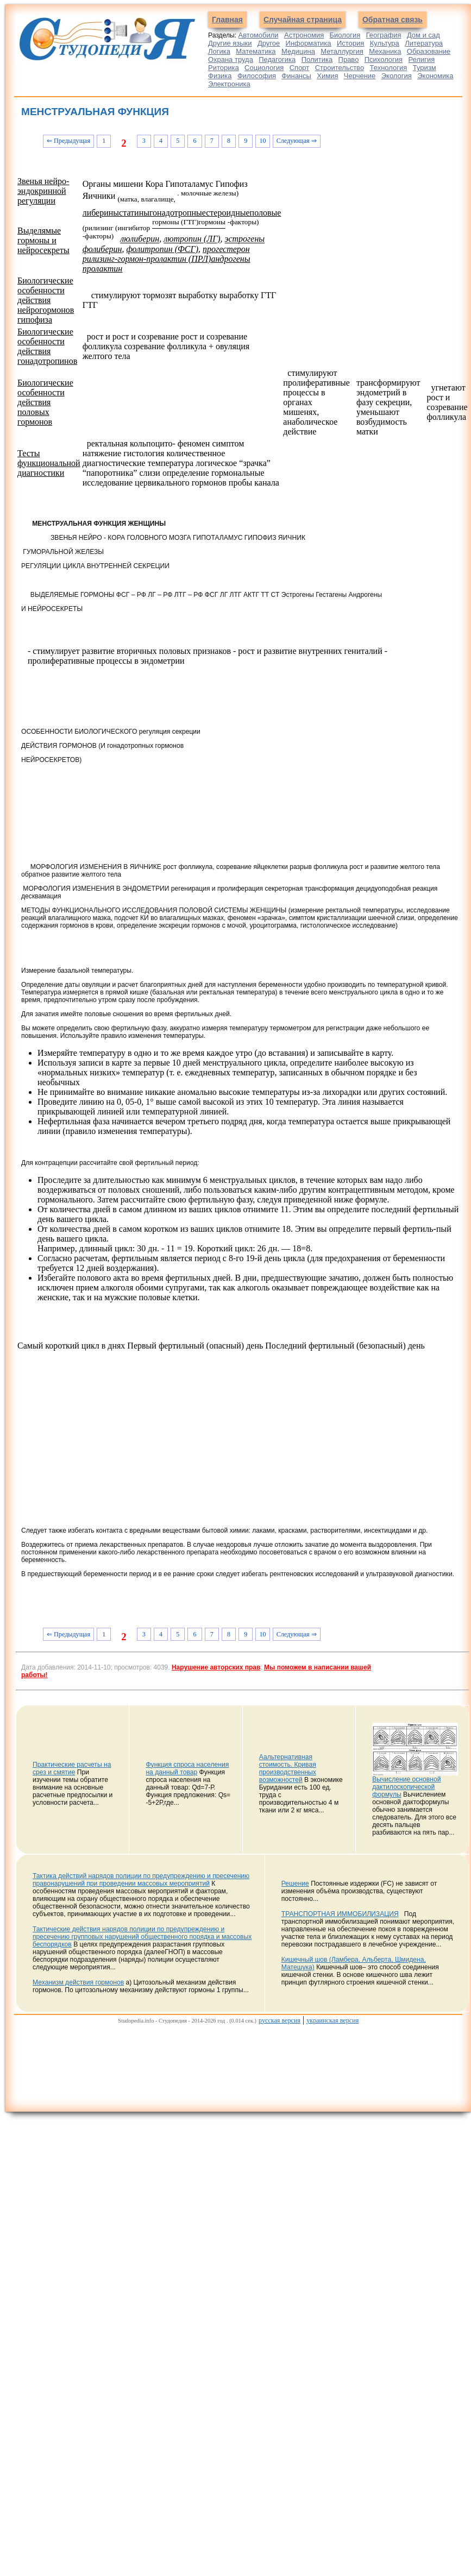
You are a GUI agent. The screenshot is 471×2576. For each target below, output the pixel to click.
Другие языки (230, 43)
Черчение (360, 76)
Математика (255, 51)
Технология (388, 68)
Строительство (339, 68)
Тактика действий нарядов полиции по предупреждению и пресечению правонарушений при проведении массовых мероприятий (141, 1879)
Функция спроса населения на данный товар (187, 1768)
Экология (396, 76)
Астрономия (304, 35)
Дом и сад (423, 35)
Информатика (308, 43)
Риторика (223, 68)
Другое (269, 43)
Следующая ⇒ (297, 140)
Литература (424, 43)
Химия (327, 76)
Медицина (298, 51)
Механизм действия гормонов (78, 1982)
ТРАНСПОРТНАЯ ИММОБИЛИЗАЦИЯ (340, 1914)
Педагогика (277, 59)
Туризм (424, 68)
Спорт (300, 68)
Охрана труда (230, 59)
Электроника (229, 84)
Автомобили (258, 35)
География (383, 35)
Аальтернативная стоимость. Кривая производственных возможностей (287, 1768)
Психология (384, 59)
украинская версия (332, 2020)
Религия (422, 59)
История (350, 43)
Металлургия (342, 51)
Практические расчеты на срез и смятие (72, 1768)
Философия (256, 76)
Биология (345, 35)
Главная (227, 19)
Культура (384, 43)
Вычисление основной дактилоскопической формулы (406, 1786)
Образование (429, 51)
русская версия (279, 2020)
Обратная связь (392, 19)
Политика (317, 59)
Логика (219, 51)
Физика (220, 76)
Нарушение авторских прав (216, 1667)
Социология (264, 68)
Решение (295, 1883)
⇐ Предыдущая (68, 140)
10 (262, 140)
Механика (385, 51)
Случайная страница (302, 19)
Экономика (435, 76)
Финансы (296, 76)
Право (348, 59)
